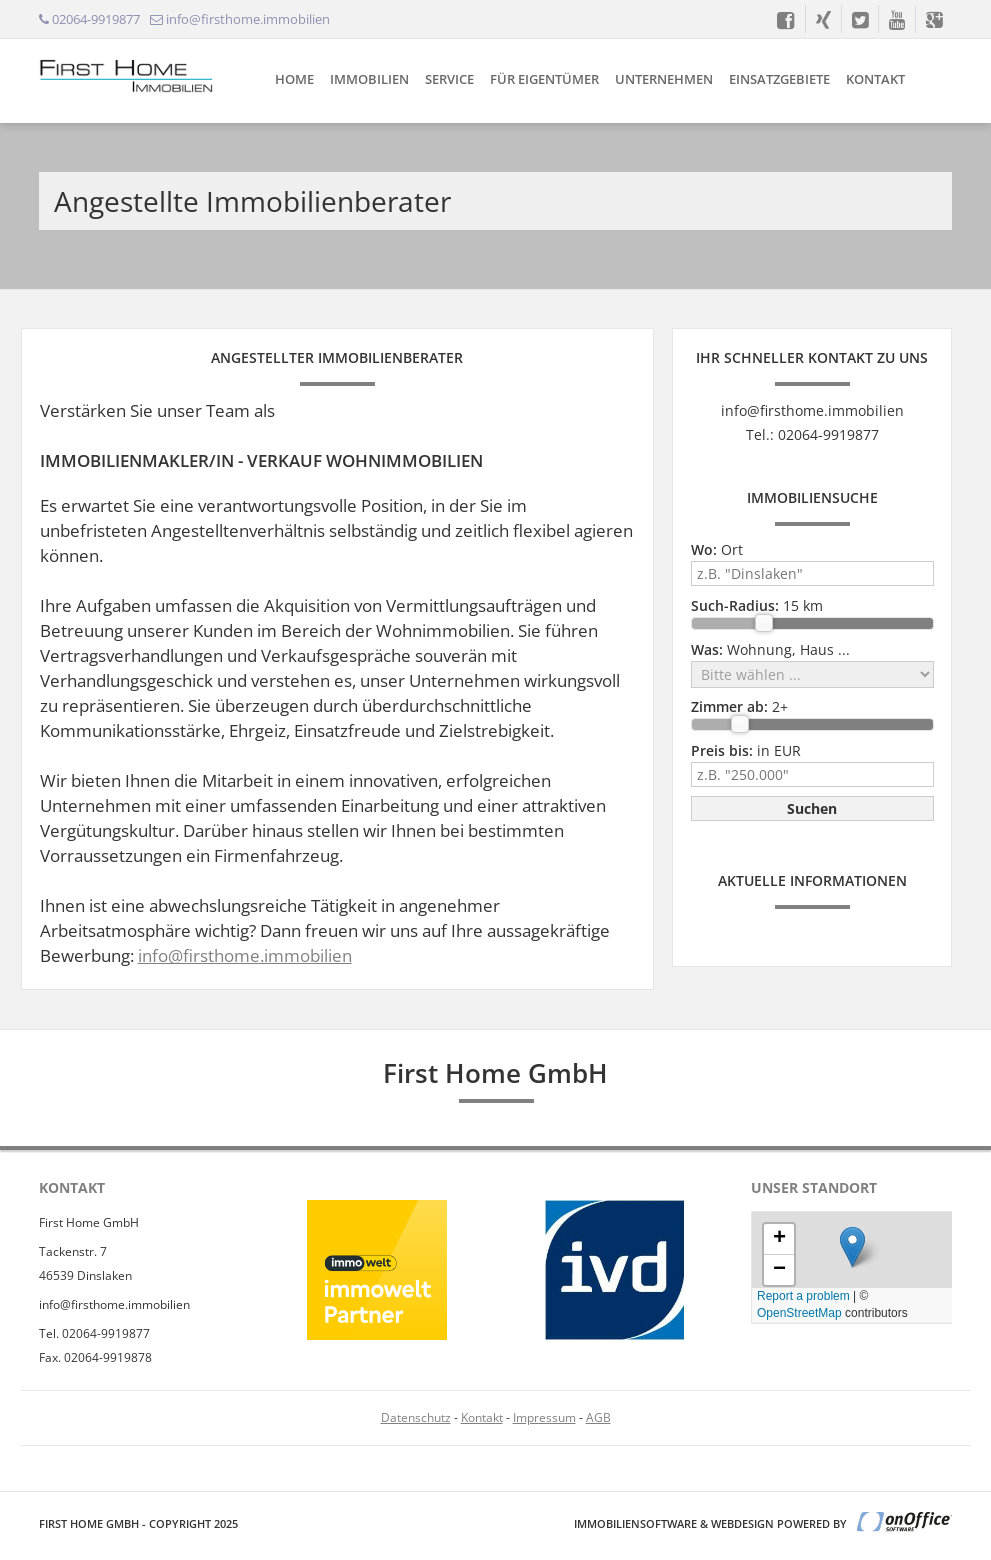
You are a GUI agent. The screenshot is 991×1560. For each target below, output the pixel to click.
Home (294, 79)
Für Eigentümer (544, 79)
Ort (717, 549)
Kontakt (875, 79)
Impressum (544, 1417)
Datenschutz (416, 1417)
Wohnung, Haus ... (770, 649)
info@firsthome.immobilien (245, 955)
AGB (598, 1417)
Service (449, 79)
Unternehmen (664, 79)
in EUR (746, 750)
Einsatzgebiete (779, 79)
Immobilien (369, 79)
